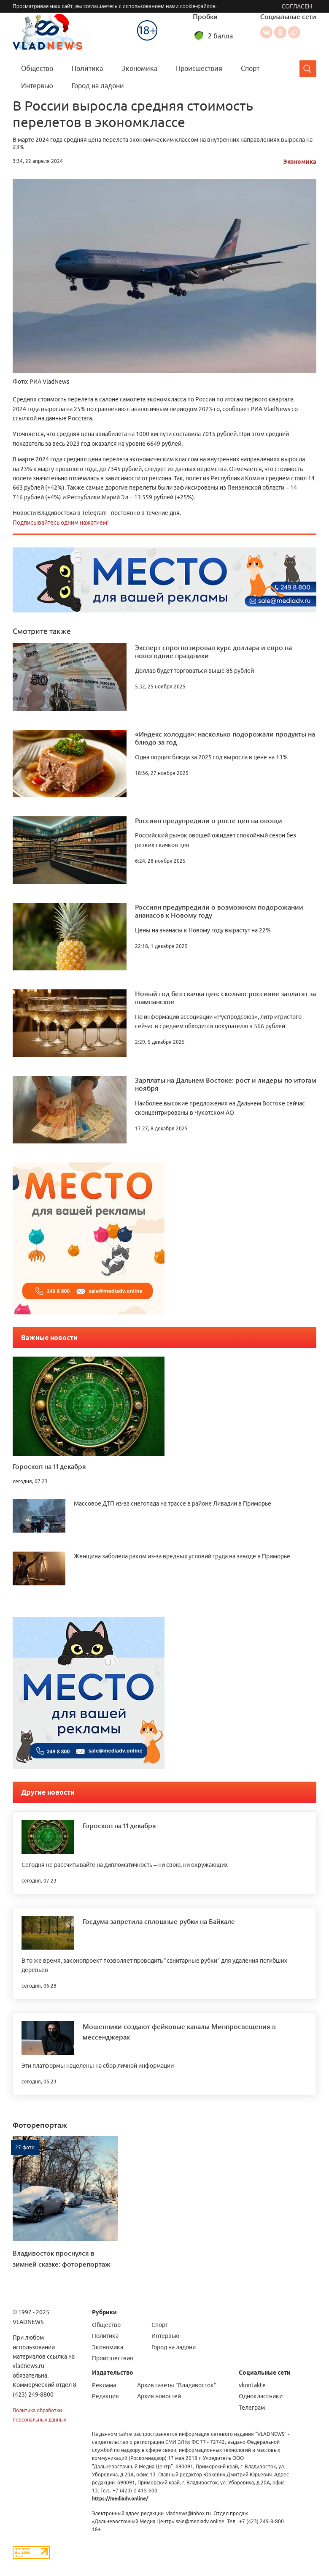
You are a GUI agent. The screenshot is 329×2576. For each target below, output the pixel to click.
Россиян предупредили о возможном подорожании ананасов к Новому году (219, 910)
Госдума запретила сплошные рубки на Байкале (159, 1921)
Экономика (139, 68)
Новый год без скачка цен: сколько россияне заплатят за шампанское (225, 997)
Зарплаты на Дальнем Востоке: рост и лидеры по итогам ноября (225, 1083)
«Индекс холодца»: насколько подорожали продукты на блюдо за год (225, 737)
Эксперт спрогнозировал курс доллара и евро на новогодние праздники (213, 651)
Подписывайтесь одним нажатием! (61, 522)
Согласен (296, 6)
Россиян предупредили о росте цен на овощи (208, 820)
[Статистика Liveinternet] (31, 2552)
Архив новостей (159, 2396)
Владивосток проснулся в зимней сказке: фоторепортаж (62, 2258)
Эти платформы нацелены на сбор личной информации (98, 2065)
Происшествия (199, 68)
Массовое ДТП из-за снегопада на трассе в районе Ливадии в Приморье (172, 1503)
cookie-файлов (198, 6)
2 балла (220, 36)
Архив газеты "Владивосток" (176, 2385)
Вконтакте (266, 32)
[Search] (307, 68)
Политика (87, 68)
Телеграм (252, 2407)
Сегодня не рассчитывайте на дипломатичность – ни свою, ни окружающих (125, 1864)
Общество (37, 68)
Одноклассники (280, 32)
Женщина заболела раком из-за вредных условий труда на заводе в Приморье (182, 1556)
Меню (122, 14)
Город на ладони (98, 85)
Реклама (104, 2385)
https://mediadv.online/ (120, 2498)
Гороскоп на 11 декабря (49, 1466)
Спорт (250, 68)
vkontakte (252, 2385)
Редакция (105, 2396)
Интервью (37, 85)
